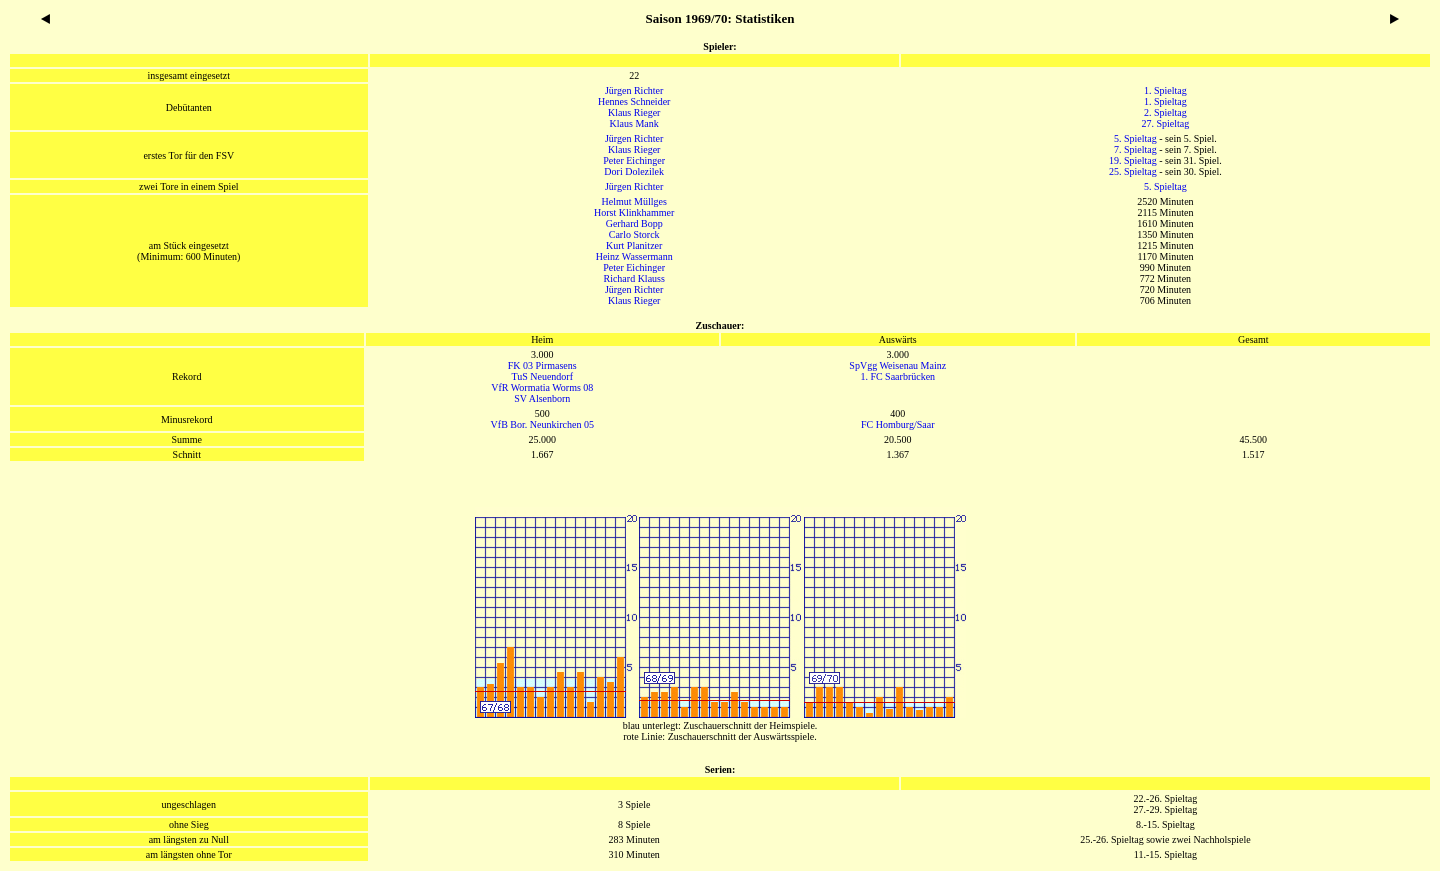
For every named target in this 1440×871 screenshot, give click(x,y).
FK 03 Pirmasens (542, 365)
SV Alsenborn (542, 398)
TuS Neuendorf (542, 376)
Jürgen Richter (634, 90)
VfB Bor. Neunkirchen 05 (542, 424)
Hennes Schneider (634, 101)
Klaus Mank (634, 123)
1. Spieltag (1165, 90)
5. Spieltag (1135, 138)
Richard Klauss (633, 278)
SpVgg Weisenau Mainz (897, 365)
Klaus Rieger (634, 112)
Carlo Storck (634, 234)
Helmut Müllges (634, 201)
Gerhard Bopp (634, 223)
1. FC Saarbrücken (897, 376)
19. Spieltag (1133, 160)
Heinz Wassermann (634, 256)
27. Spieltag (1166, 123)
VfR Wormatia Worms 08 (542, 387)
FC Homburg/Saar (897, 424)
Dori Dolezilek (634, 171)
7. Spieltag (1135, 149)
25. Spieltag (1133, 171)
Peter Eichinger (634, 160)
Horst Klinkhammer (634, 212)
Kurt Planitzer (634, 245)
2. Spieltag (1165, 112)
